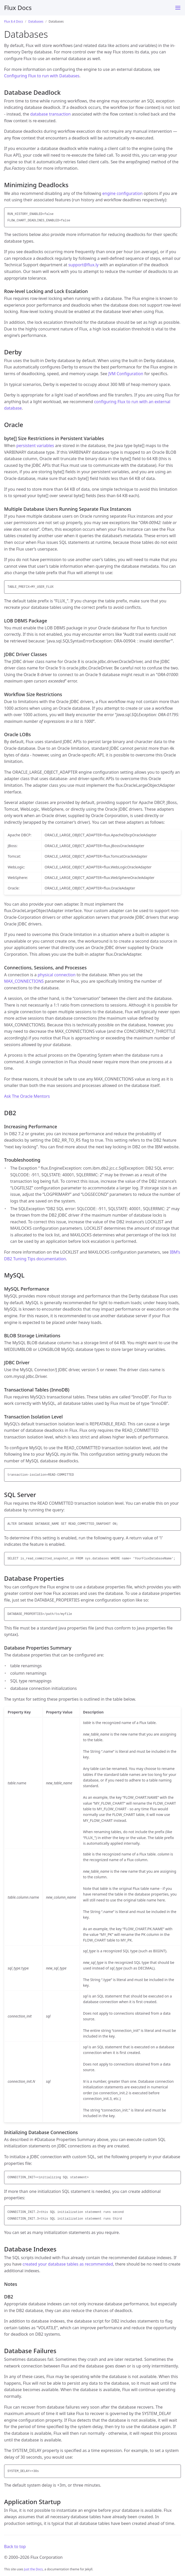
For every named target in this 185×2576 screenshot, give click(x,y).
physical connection (57, 975)
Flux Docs (18, 7)
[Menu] (178, 7)
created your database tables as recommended (68, 2264)
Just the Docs (33, 2569)
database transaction (50, 114)
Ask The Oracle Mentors (27, 1096)
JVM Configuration (125, 373)
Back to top (15, 2546)
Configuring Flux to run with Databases (41, 76)
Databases (35, 21)
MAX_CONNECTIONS (24, 981)
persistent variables (35, 445)
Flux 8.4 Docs (13, 21)
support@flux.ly (83, 265)
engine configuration (122, 193)
